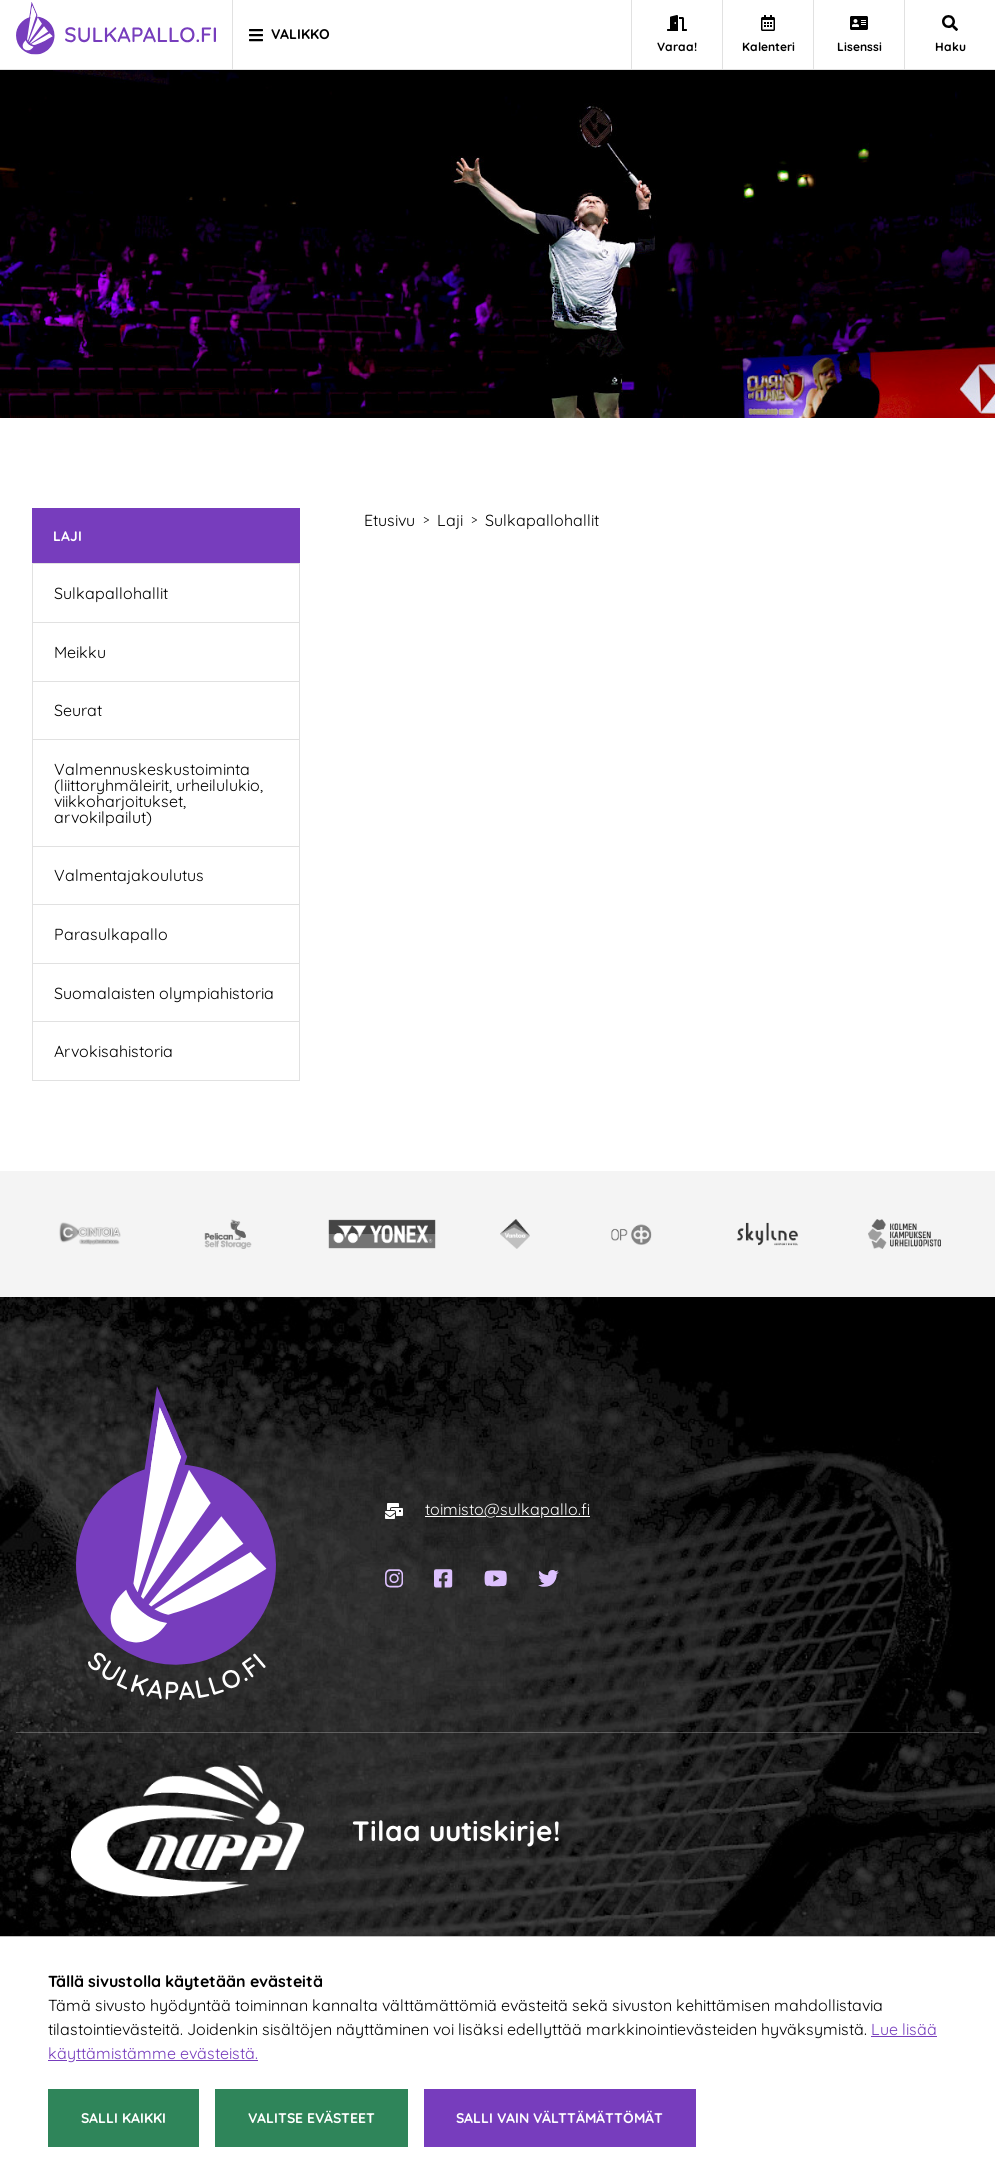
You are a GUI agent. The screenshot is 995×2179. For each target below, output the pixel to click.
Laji (67, 535)
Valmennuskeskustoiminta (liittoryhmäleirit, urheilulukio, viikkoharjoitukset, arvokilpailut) (158, 793)
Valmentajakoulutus (129, 875)
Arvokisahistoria (113, 1051)
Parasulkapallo (111, 934)
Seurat (78, 710)
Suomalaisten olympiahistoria (164, 993)
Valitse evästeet (311, 2118)
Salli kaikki (123, 2118)
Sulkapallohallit (111, 593)
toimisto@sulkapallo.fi (507, 1509)
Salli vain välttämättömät (559, 2118)
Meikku (80, 652)
